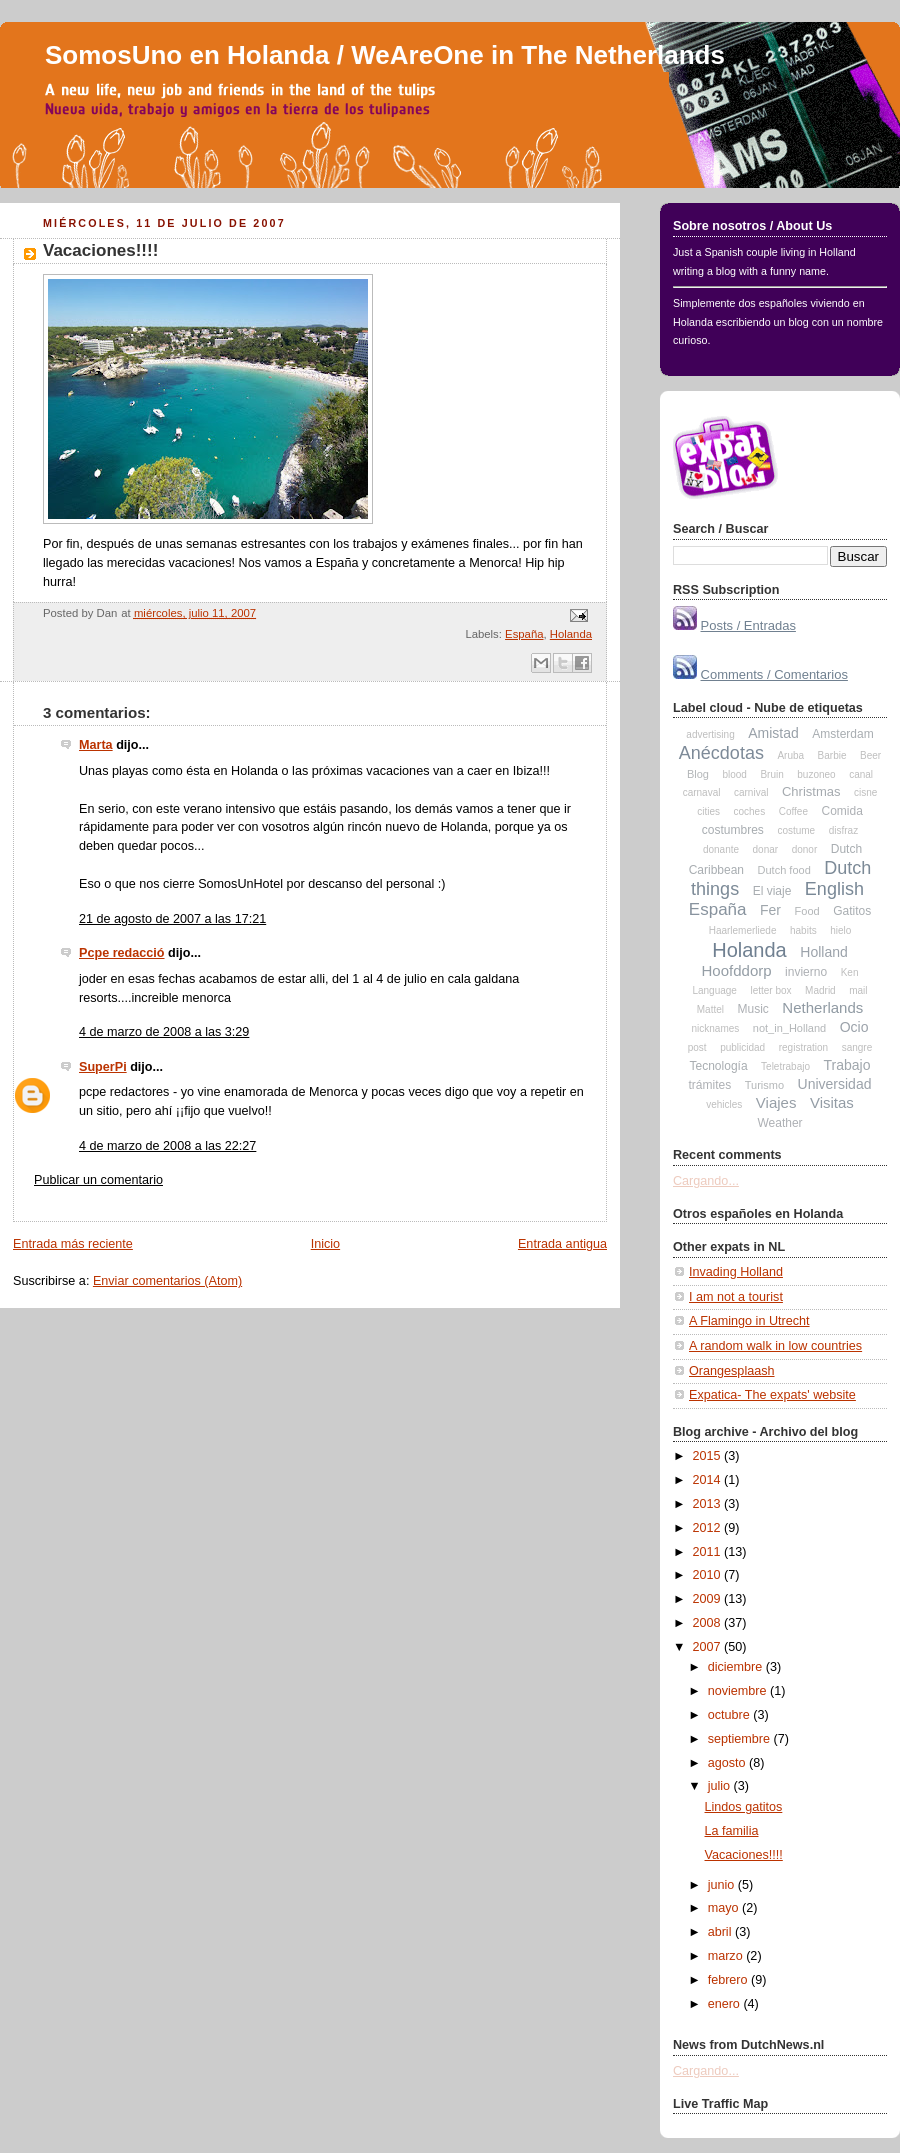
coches (749, 811)
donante (721, 849)
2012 (709, 1528)
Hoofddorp (737, 970)
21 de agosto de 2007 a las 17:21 (172, 919)
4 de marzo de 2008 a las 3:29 (164, 1032)
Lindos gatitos (744, 1807)
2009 (709, 1599)
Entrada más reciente (73, 1244)
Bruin (771, 774)
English (834, 889)
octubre (731, 1715)
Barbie (832, 755)
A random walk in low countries (775, 1346)
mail (858, 990)
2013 (709, 1504)
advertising (710, 734)
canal (861, 774)
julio (721, 1786)
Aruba (790, 755)
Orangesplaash (732, 1371)
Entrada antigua (562, 1244)
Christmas (811, 791)
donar (766, 849)
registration (803, 1047)
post (697, 1047)
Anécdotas (721, 753)
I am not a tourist (736, 1297)
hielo (840, 930)
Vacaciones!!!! (100, 250)
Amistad (773, 733)
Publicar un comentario (98, 1180)
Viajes (776, 1102)
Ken (850, 972)
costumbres (733, 830)
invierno (806, 972)
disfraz (843, 830)
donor (805, 849)
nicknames (715, 1028)
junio (723, 1885)
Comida (841, 811)
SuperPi (103, 1067)
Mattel (710, 1009)
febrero (729, 1980)
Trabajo (847, 1065)
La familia (732, 1831)
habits (803, 930)
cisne (865, 792)
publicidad (742, 1047)
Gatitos (852, 911)
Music (753, 1009)
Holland (823, 952)
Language (714, 990)
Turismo (764, 1085)
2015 (709, 1456)
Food (807, 911)
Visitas (832, 1102)
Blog (698, 774)
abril (721, 1932)
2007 (709, 1647)
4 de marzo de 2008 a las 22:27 (167, 1146)
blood (734, 774)
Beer (870, 755)
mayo (725, 1908)
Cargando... (706, 1181)
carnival (751, 792)
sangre (857, 1047)
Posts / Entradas (748, 625)
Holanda (571, 634)
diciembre (737, 1667)
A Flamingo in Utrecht (749, 1321)
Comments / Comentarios (774, 674)
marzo (727, 1956)
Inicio (325, 1244)
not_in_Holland (789, 1028)
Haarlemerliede (743, 930)
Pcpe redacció (122, 953)
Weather (779, 1123)
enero (726, 2004)
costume (796, 830)
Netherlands (822, 1007)
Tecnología (719, 1066)
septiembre (741, 1739)
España (524, 634)
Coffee (793, 811)
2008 (709, 1623)
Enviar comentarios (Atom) (167, 1281)
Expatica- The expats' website (772, 1395)
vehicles (724, 1104)
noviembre (739, 1691)
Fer (770, 910)
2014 (709, 1480)
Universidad (835, 1084)
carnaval (702, 792)
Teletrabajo (785, 1066)
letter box (770, 990)
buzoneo (816, 774)
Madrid (820, 990)
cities (708, 811)
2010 (709, 1575)
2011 (709, 1552)
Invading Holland (736, 1272)
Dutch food (784, 870)
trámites (710, 1085)
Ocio (854, 1027)
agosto (728, 1763)
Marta (96, 745)
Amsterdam (842, 734)
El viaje (772, 891)
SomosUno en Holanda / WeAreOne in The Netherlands (385, 55)
